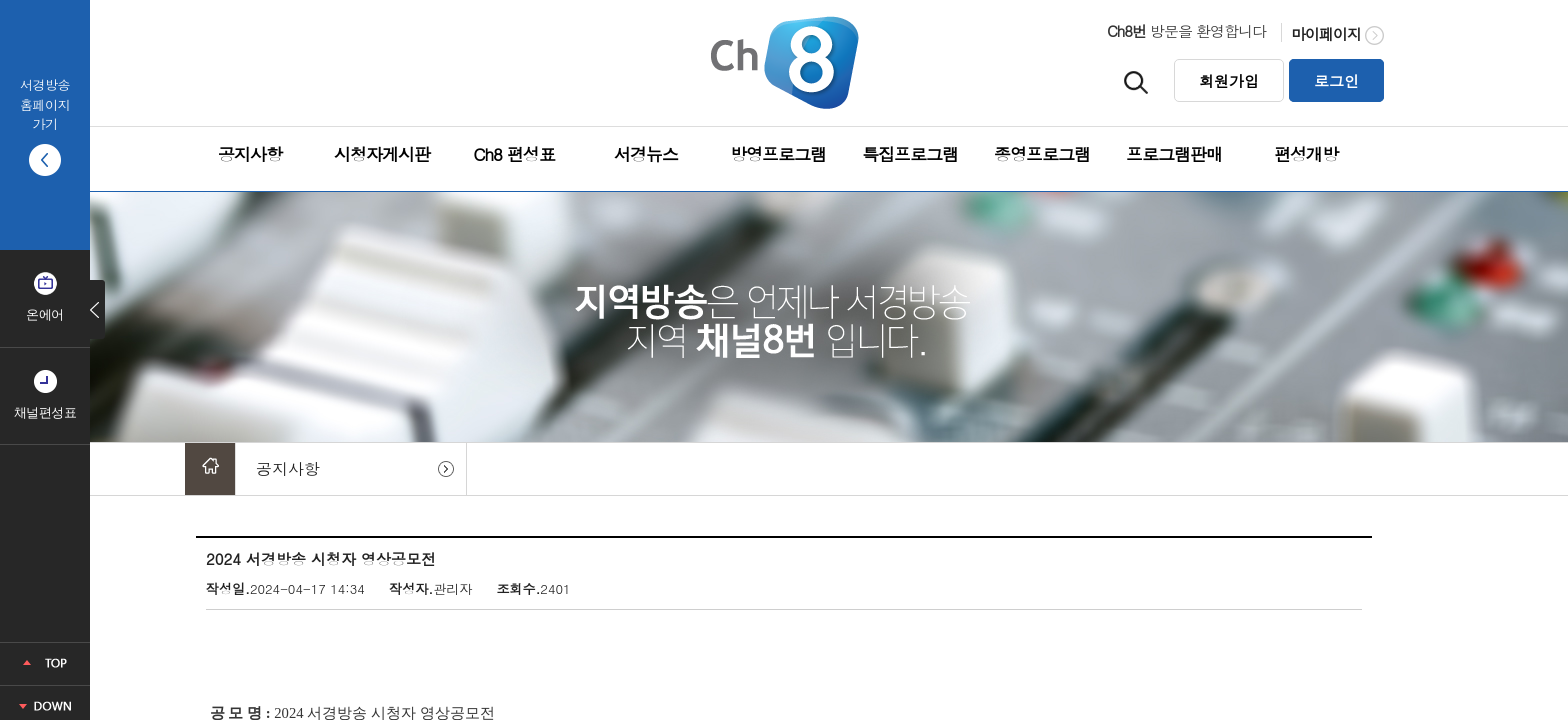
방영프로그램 (778, 154)
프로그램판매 (1174, 154)
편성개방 (1306, 154)
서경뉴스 (646, 154)
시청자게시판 (382, 154)
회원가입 (1229, 80)
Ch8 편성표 (513, 154)
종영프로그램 (1042, 154)
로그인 (1336, 80)
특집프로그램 (910, 154)
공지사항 (250, 154)
